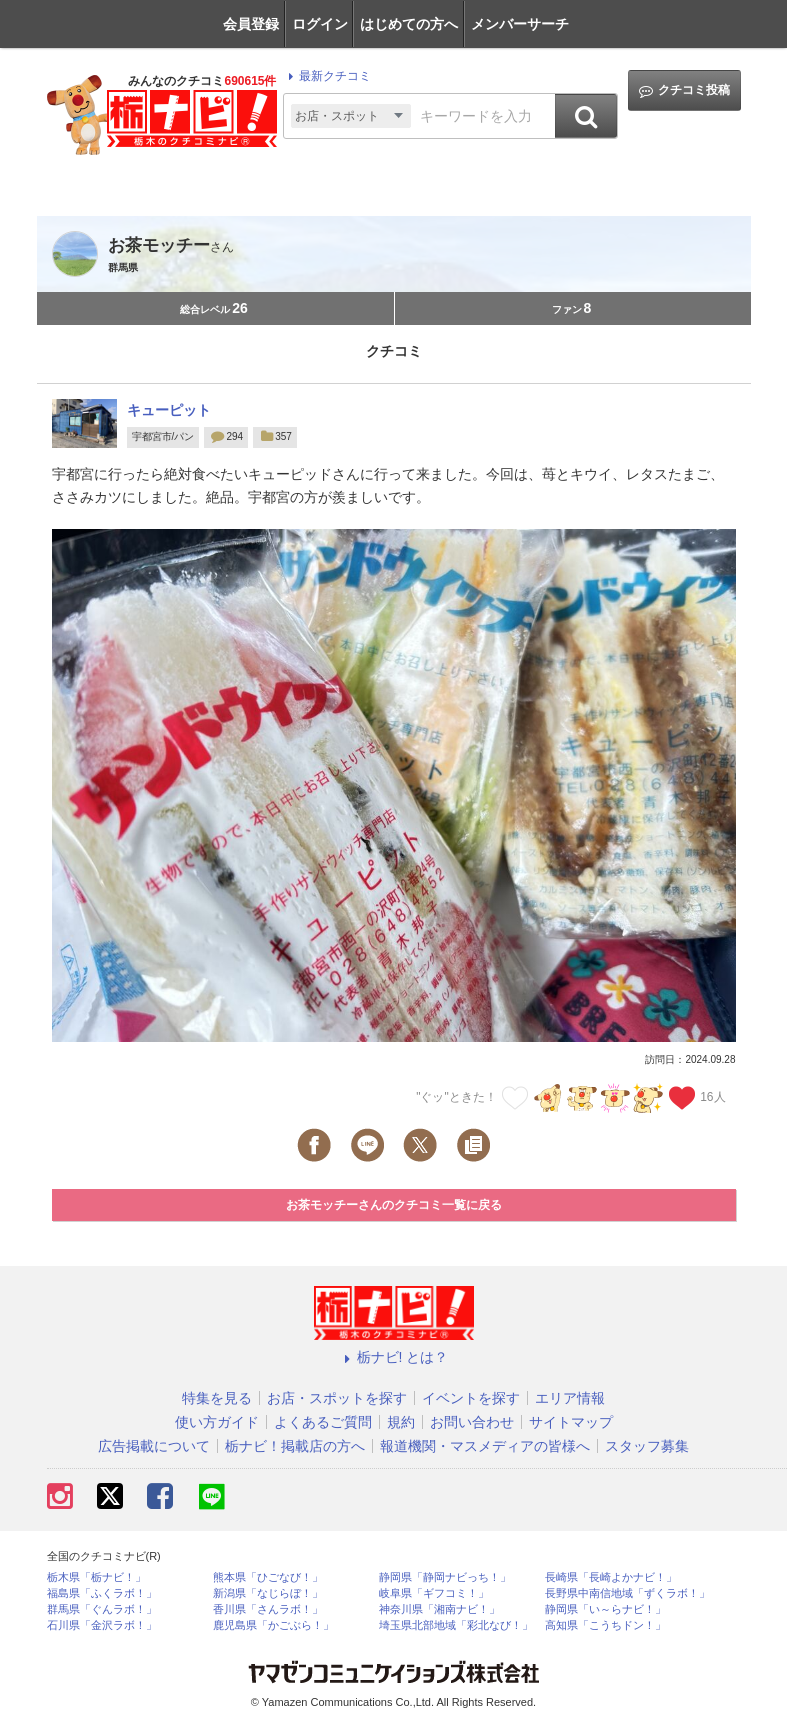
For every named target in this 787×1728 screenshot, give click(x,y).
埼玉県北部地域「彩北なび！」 (456, 1625)
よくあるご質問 (323, 1422)
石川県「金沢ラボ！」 (102, 1625)
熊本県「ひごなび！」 (268, 1577)
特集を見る (217, 1398)
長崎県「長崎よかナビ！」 (611, 1577)
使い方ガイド (217, 1422)
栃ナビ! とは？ (394, 1357)
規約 (401, 1422)
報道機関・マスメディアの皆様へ (485, 1446)
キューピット (169, 410)
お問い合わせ (472, 1422)
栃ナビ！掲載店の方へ (295, 1446)
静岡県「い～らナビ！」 (605, 1609)
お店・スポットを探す (337, 1398)
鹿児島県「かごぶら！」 (273, 1625)
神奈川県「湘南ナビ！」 (439, 1609)
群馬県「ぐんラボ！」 (102, 1609)
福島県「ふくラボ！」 (102, 1593)
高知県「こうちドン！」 (605, 1625)
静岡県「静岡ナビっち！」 (445, 1577)
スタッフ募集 (647, 1446)
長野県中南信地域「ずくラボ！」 (627, 1593)
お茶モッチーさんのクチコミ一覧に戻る (394, 1205)
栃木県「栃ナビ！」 (96, 1577)
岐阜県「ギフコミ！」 (434, 1593)
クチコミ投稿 (684, 90)
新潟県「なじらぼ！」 (268, 1593)
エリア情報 (570, 1398)
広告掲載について (154, 1446)
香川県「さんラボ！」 (268, 1609)
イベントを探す (471, 1398)
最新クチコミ (326, 76)
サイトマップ (571, 1422)
